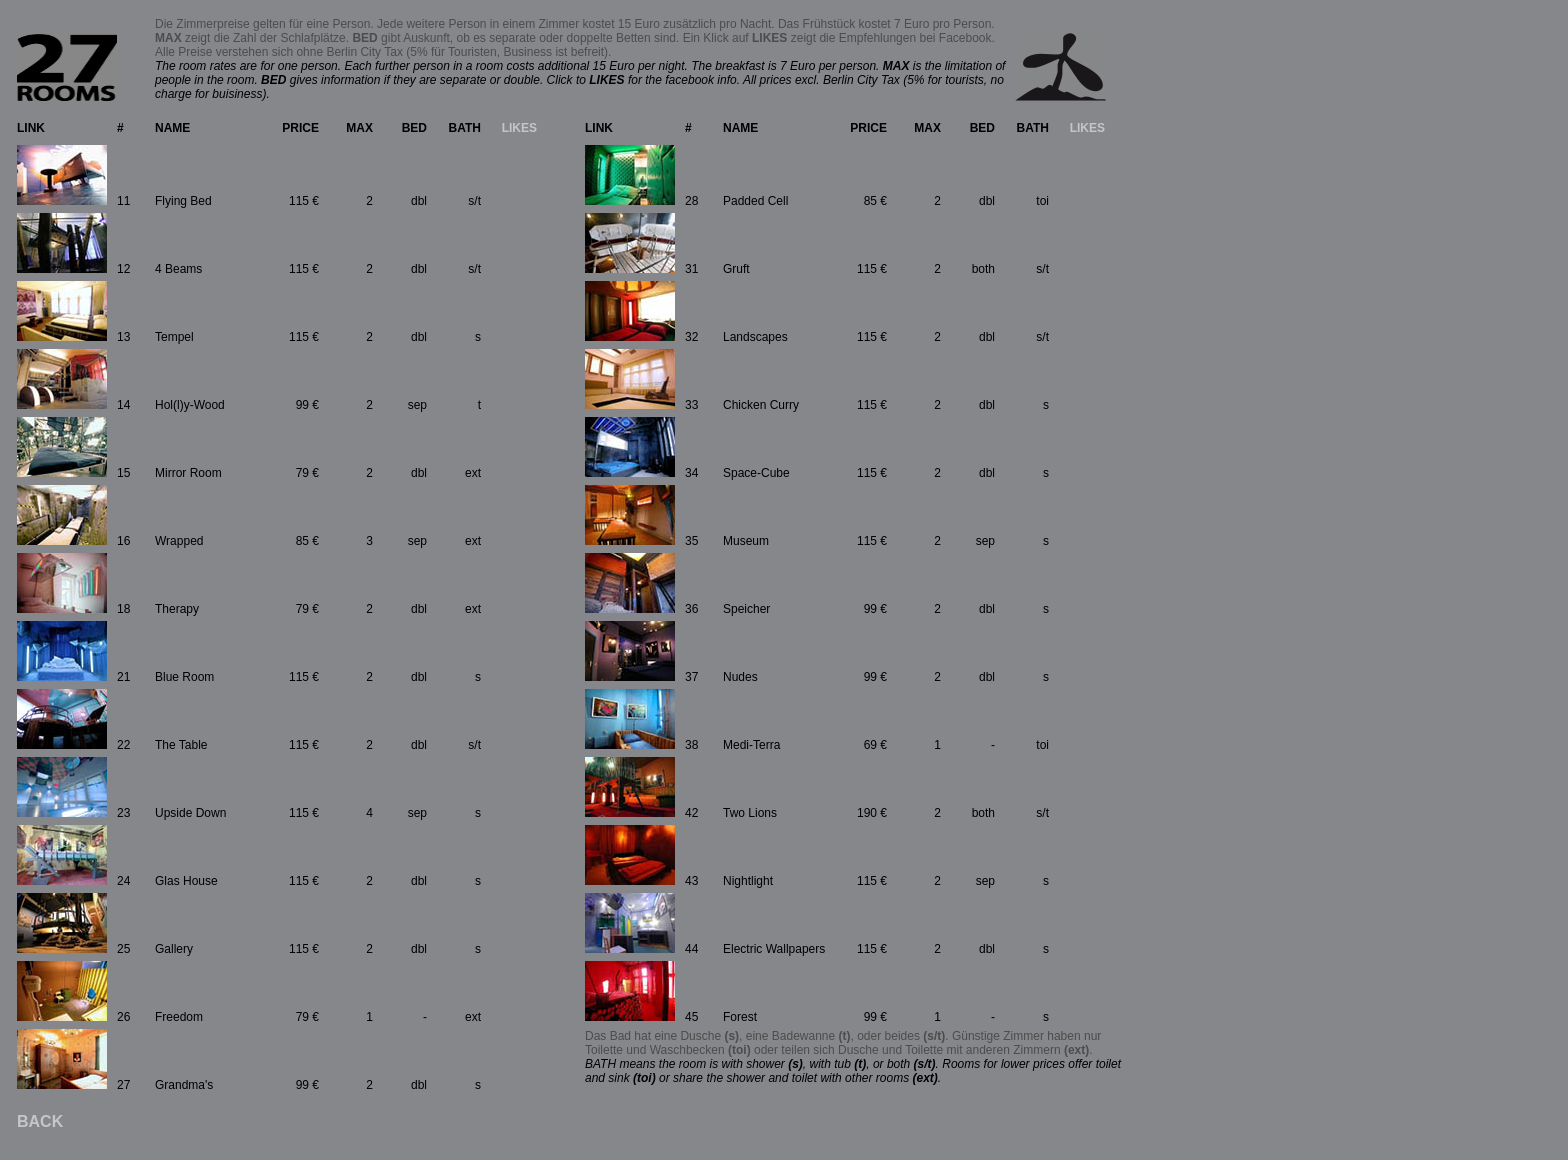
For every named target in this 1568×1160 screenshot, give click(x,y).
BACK (40, 1121)
